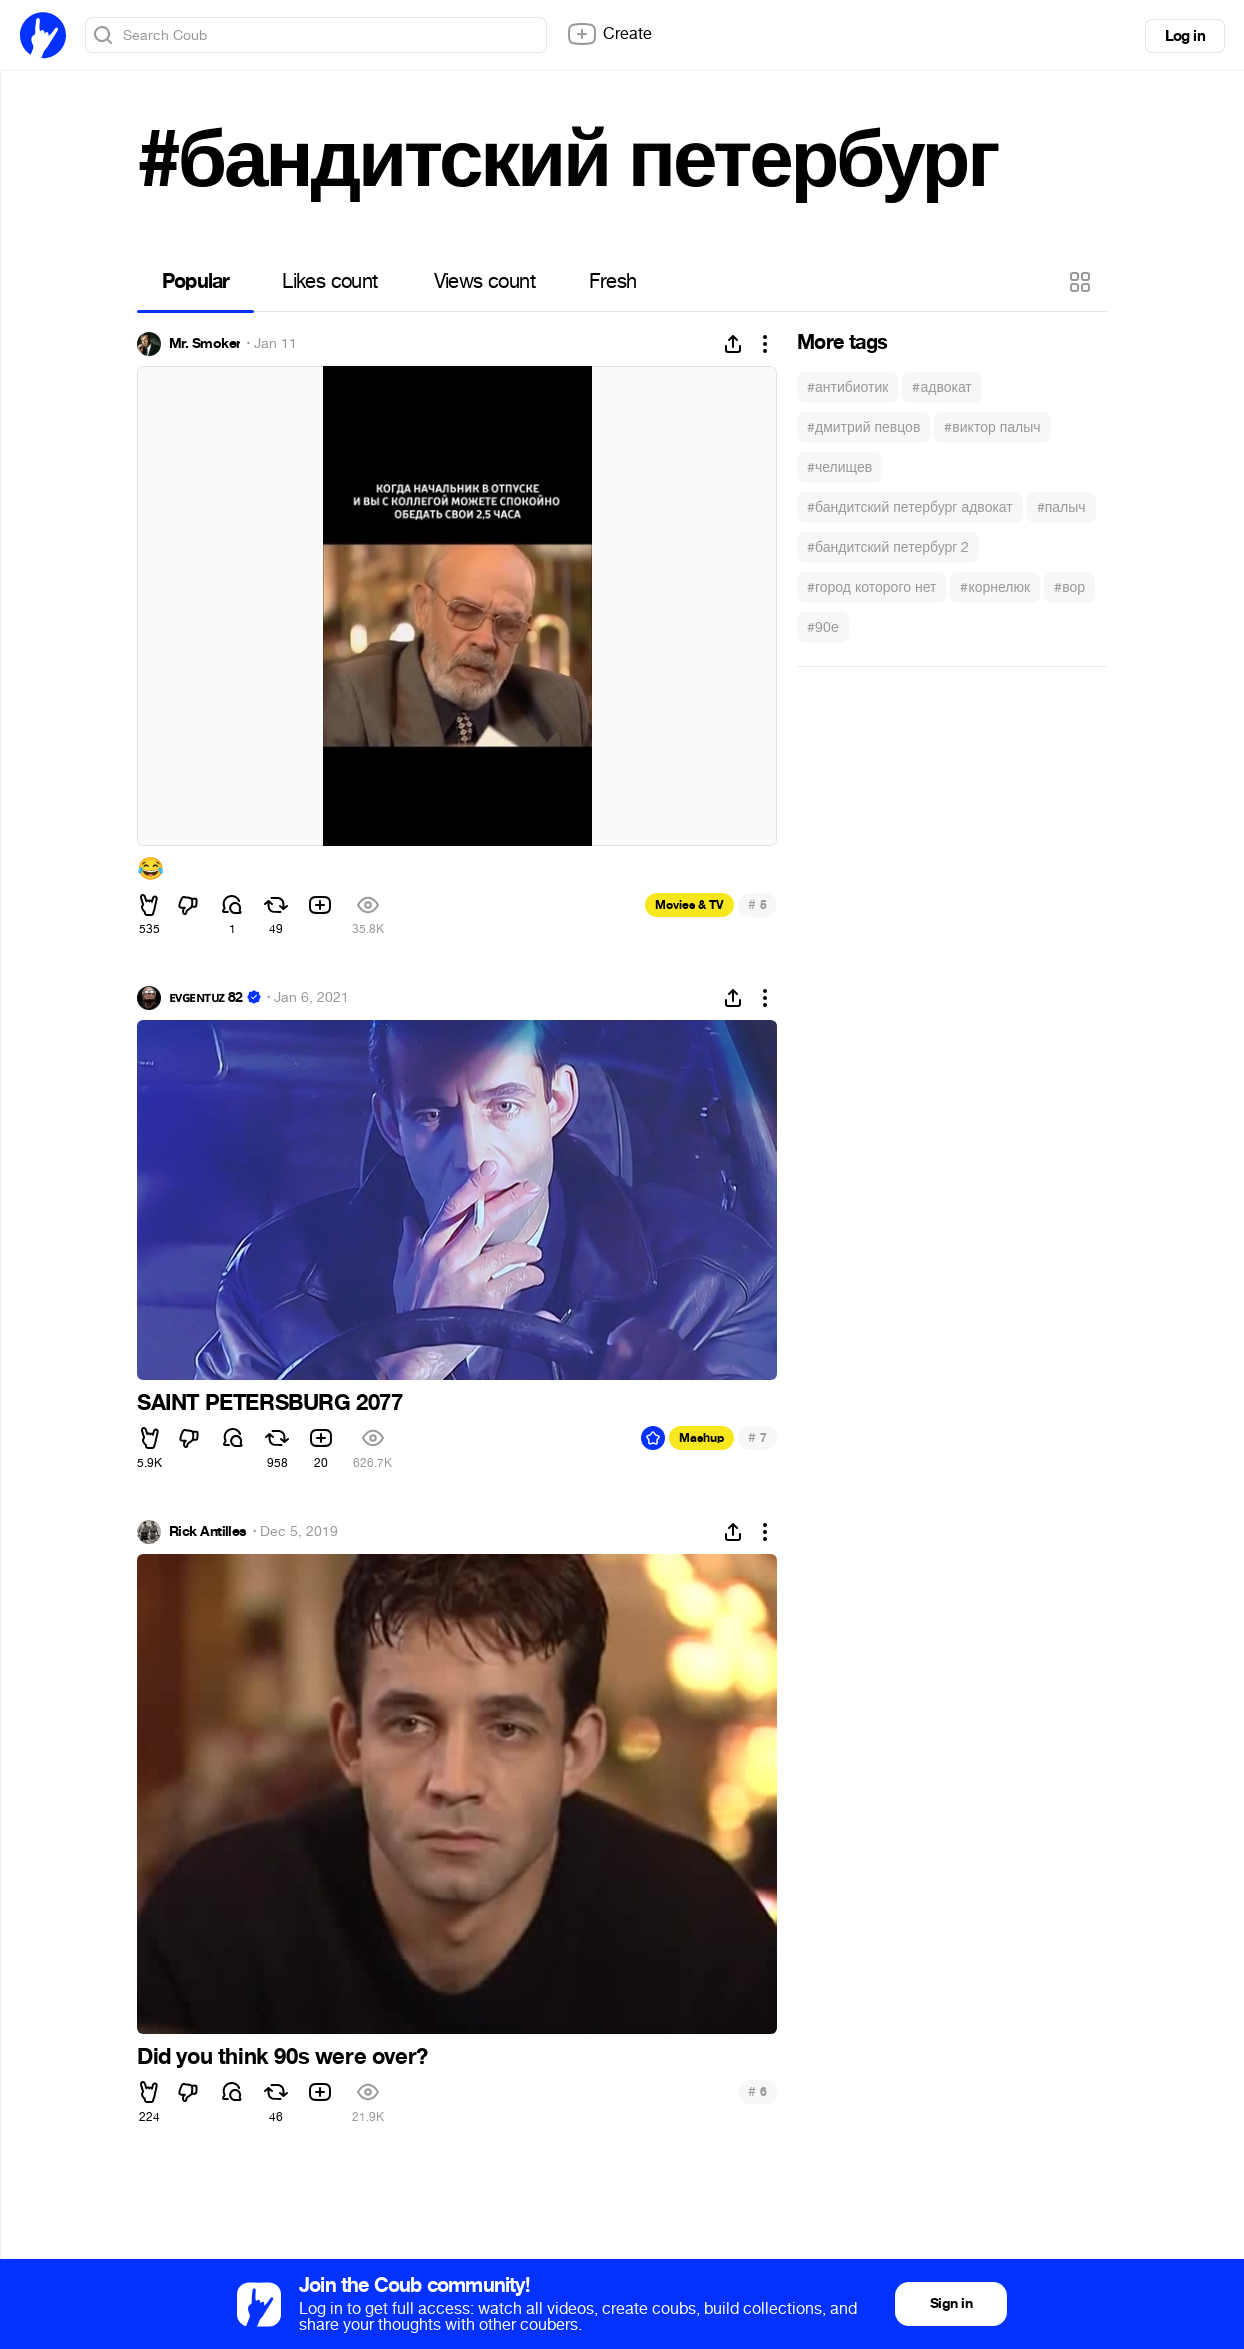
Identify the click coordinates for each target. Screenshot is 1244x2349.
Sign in (951, 2303)
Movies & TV (689, 905)
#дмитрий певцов (863, 427)
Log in (1185, 36)
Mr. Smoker (204, 344)
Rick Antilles (208, 1532)
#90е (823, 627)
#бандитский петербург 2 (888, 547)
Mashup (701, 1438)
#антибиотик (847, 387)
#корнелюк (995, 587)
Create (609, 34)
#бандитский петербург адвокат (910, 507)
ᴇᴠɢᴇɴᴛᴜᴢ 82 (206, 998)
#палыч (1061, 507)
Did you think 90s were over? (282, 2057)
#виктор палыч (992, 427)
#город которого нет (871, 587)
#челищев (839, 467)
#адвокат (941, 387)
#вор (1069, 587)
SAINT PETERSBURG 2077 (270, 1403)
